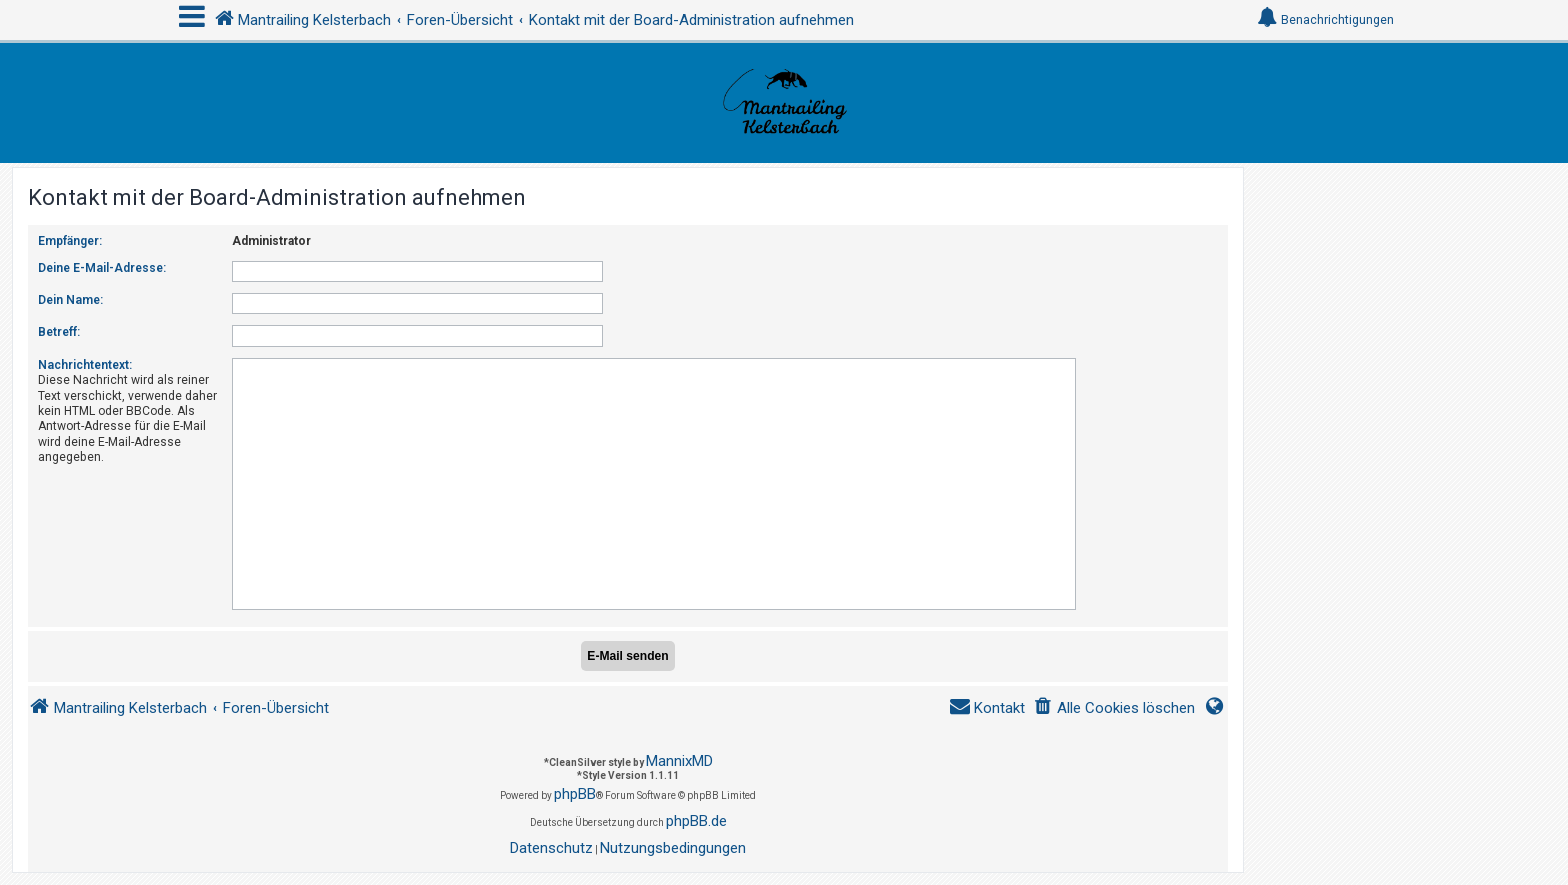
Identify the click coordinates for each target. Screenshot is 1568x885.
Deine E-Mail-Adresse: (102, 268)
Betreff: (59, 332)
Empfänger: (70, 241)
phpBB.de (696, 821)
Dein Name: (70, 300)
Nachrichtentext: (85, 365)
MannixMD (679, 761)
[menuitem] (1114, 708)
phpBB (575, 794)
